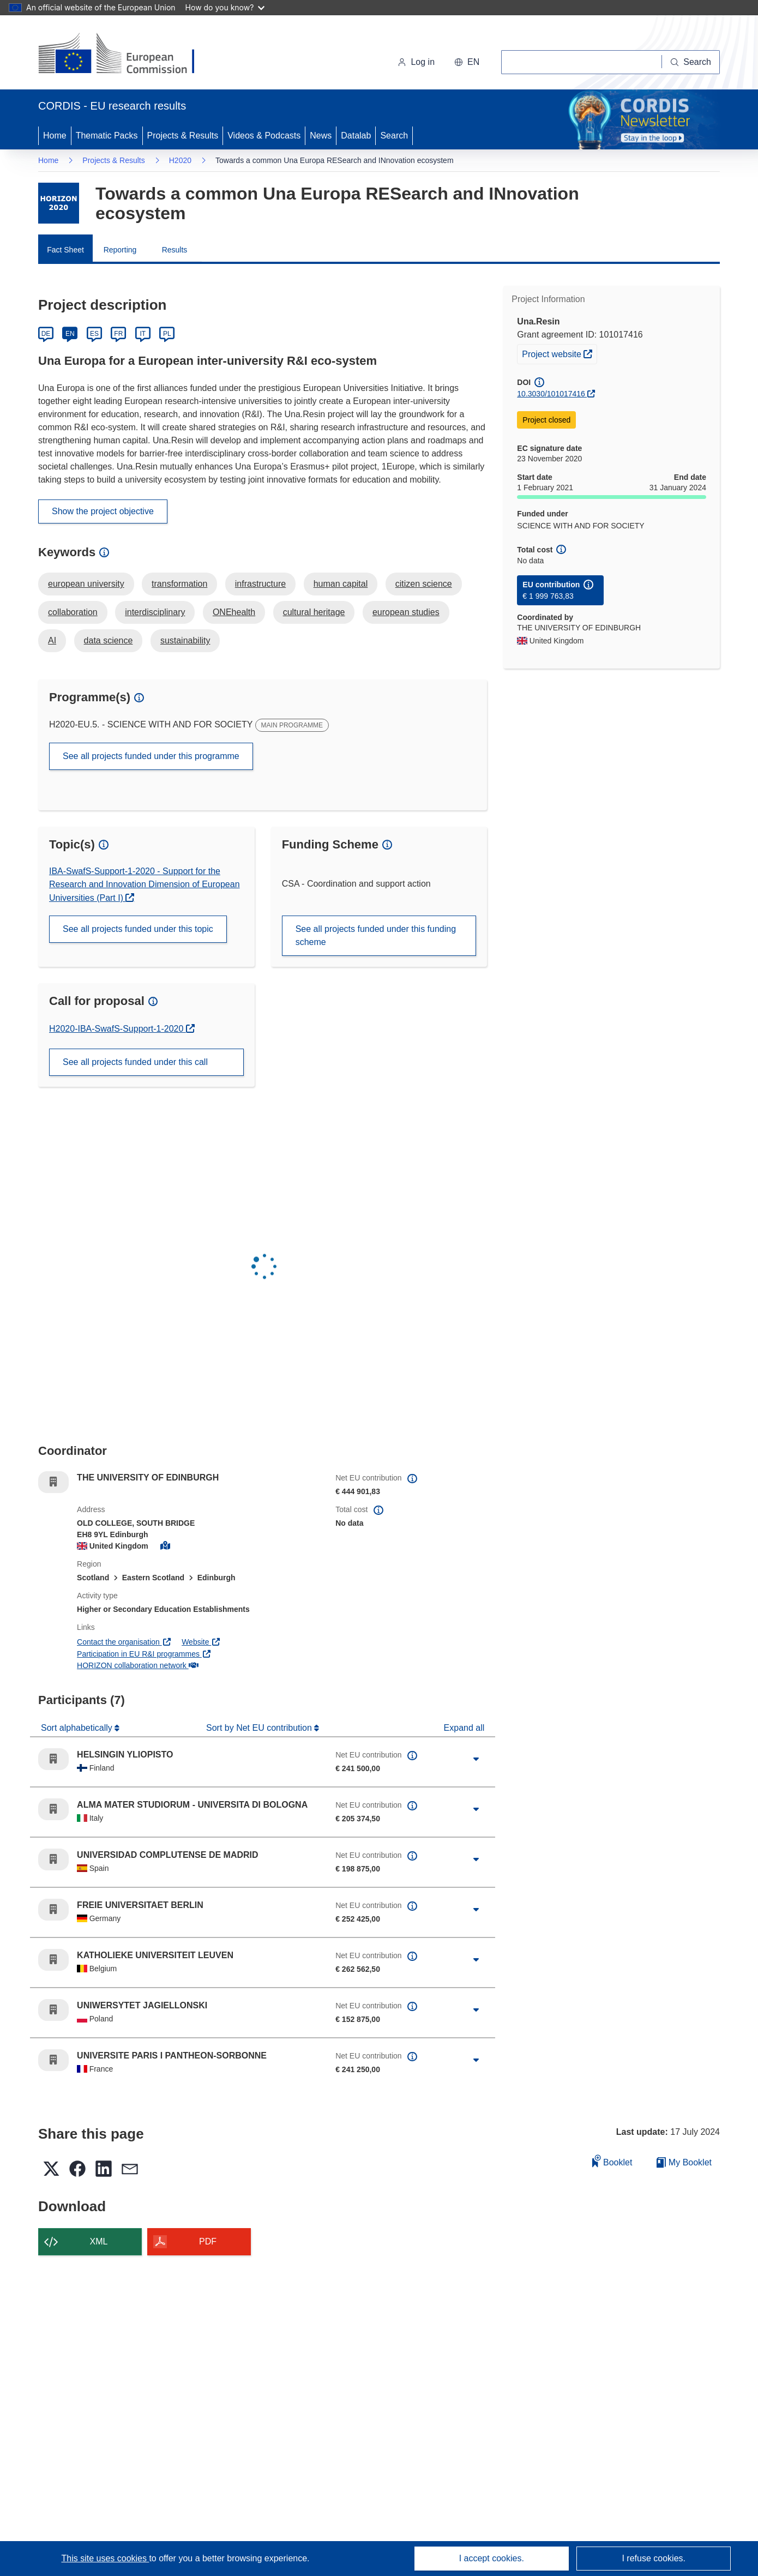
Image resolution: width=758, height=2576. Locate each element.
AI (52, 640)
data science (108, 640)
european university (86, 583)
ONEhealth (234, 612)
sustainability (185, 640)
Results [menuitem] (175, 249)
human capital (341, 583)
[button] (467, 62)
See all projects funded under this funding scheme (376, 935)
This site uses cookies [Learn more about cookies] (105, 2558)
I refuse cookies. (653, 2558)
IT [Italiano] (143, 334)
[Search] (691, 62)
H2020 (180, 160)
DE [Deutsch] (46, 334)
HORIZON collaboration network (137, 1665)
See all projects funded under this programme (151, 756)
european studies (406, 612)
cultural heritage (314, 612)
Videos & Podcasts (263, 135)
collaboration (73, 612)
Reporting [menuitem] (120, 249)
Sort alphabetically (78, 1727)
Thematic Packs (107, 135)
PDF (207, 2241)
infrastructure (260, 583)
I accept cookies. (491, 2558)
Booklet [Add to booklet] (612, 2160)
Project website (559, 353)
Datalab (356, 135)
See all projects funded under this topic (138, 929)
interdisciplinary (155, 612)
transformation (179, 583)
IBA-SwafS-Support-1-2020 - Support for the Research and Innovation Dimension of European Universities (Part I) (144, 884)
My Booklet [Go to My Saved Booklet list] (684, 2162)
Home (55, 135)
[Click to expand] (476, 1759)
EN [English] (70, 334)
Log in (416, 62)
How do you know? (225, 7)
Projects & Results (183, 135)
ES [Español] (94, 334)
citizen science (423, 583)
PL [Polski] (167, 334)
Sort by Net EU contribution (260, 1727)
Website (201, 1642)
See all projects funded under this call (135, 1062)
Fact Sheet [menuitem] (65, 249)
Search (394, 135)
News (321, 135)
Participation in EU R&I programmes (144, 1654)
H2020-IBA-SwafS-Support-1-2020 (117, 1028)
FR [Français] (118, 334)
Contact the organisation (124, 1642)
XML (99, 2241)
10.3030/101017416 (551, 393)
